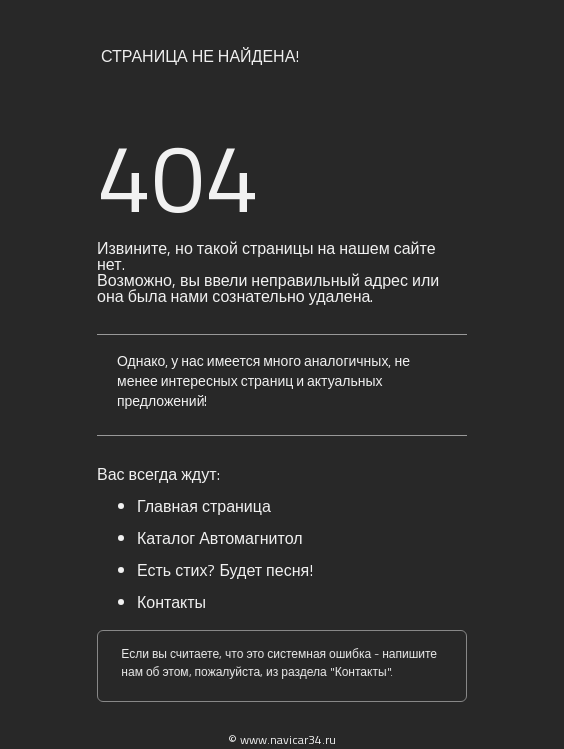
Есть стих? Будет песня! (225, 570)
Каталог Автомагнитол (220, 538)
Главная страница (204, 506)
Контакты (171, 602)
